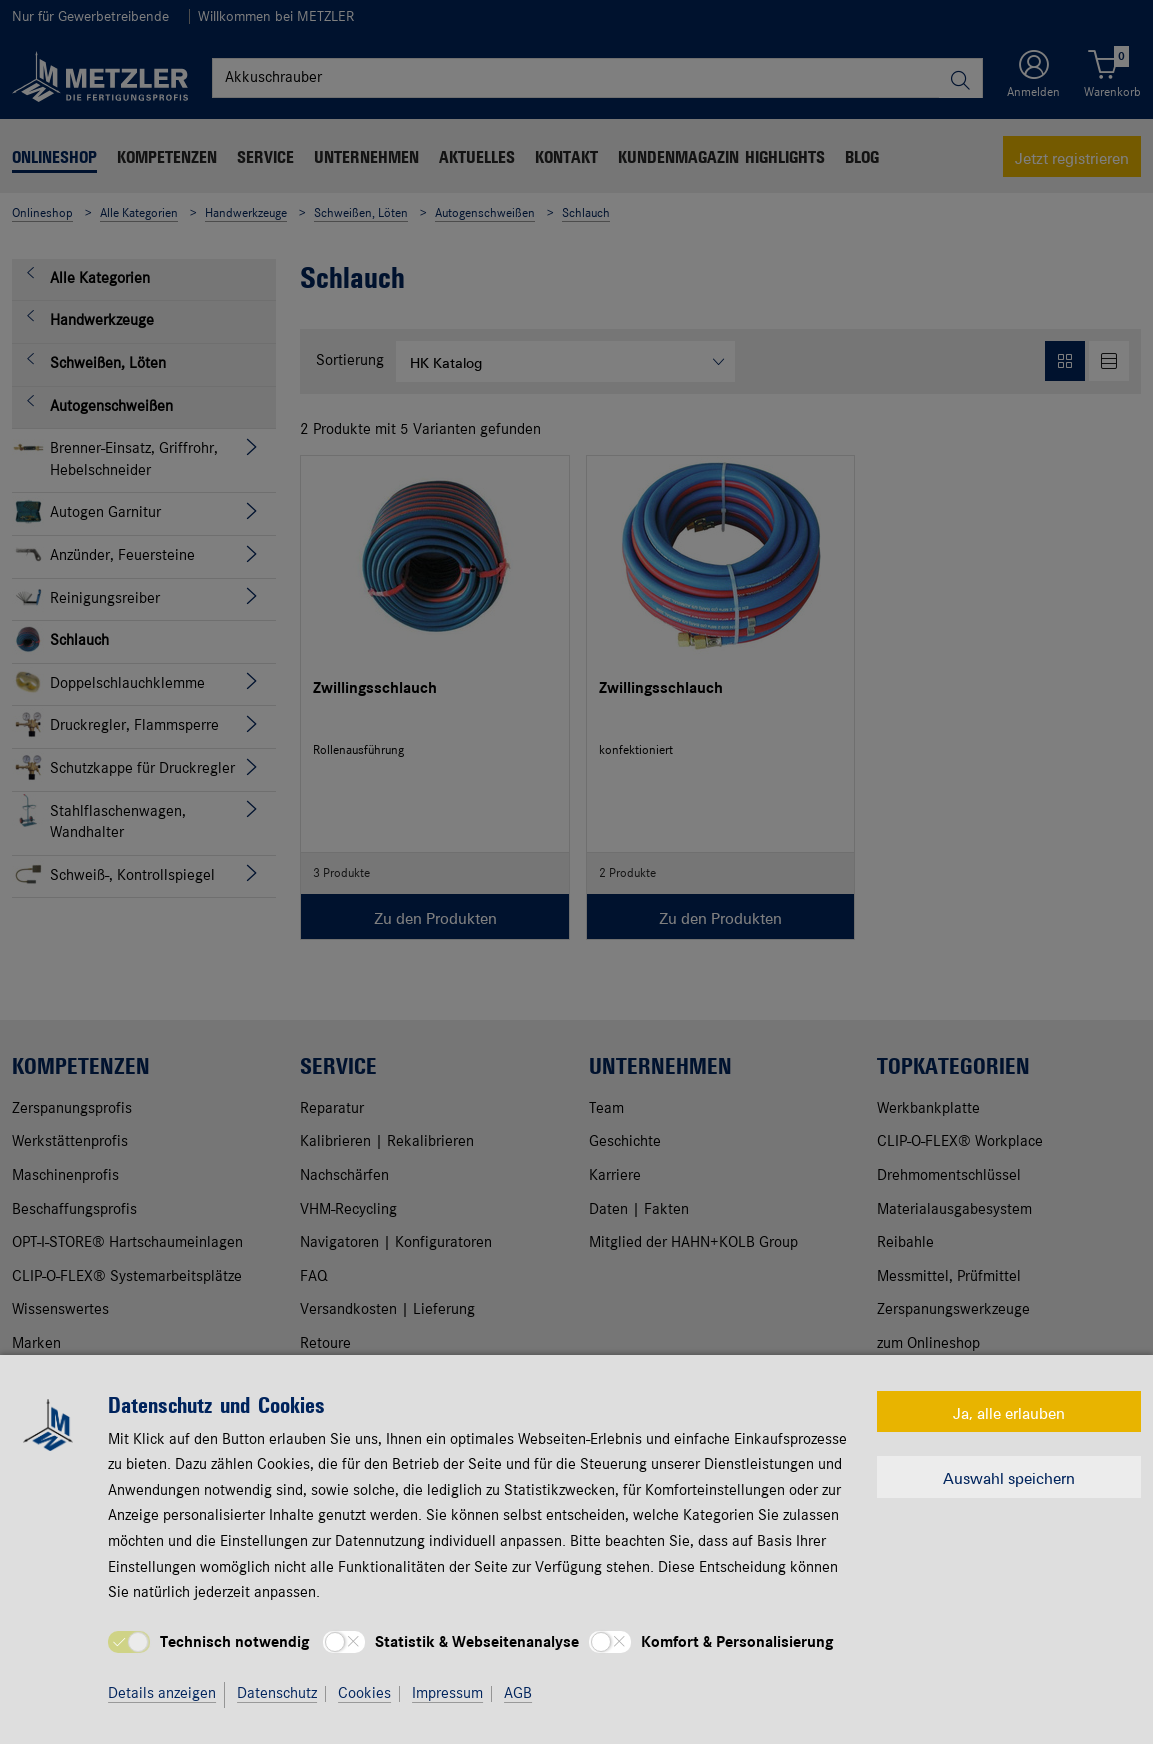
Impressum (447, 1694)
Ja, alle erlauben (1009, 1412)
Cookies (364, 1694)
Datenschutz (277, 1694)
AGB (518, 1694)
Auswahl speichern (1009, 1477)
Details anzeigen (162, 1694)
